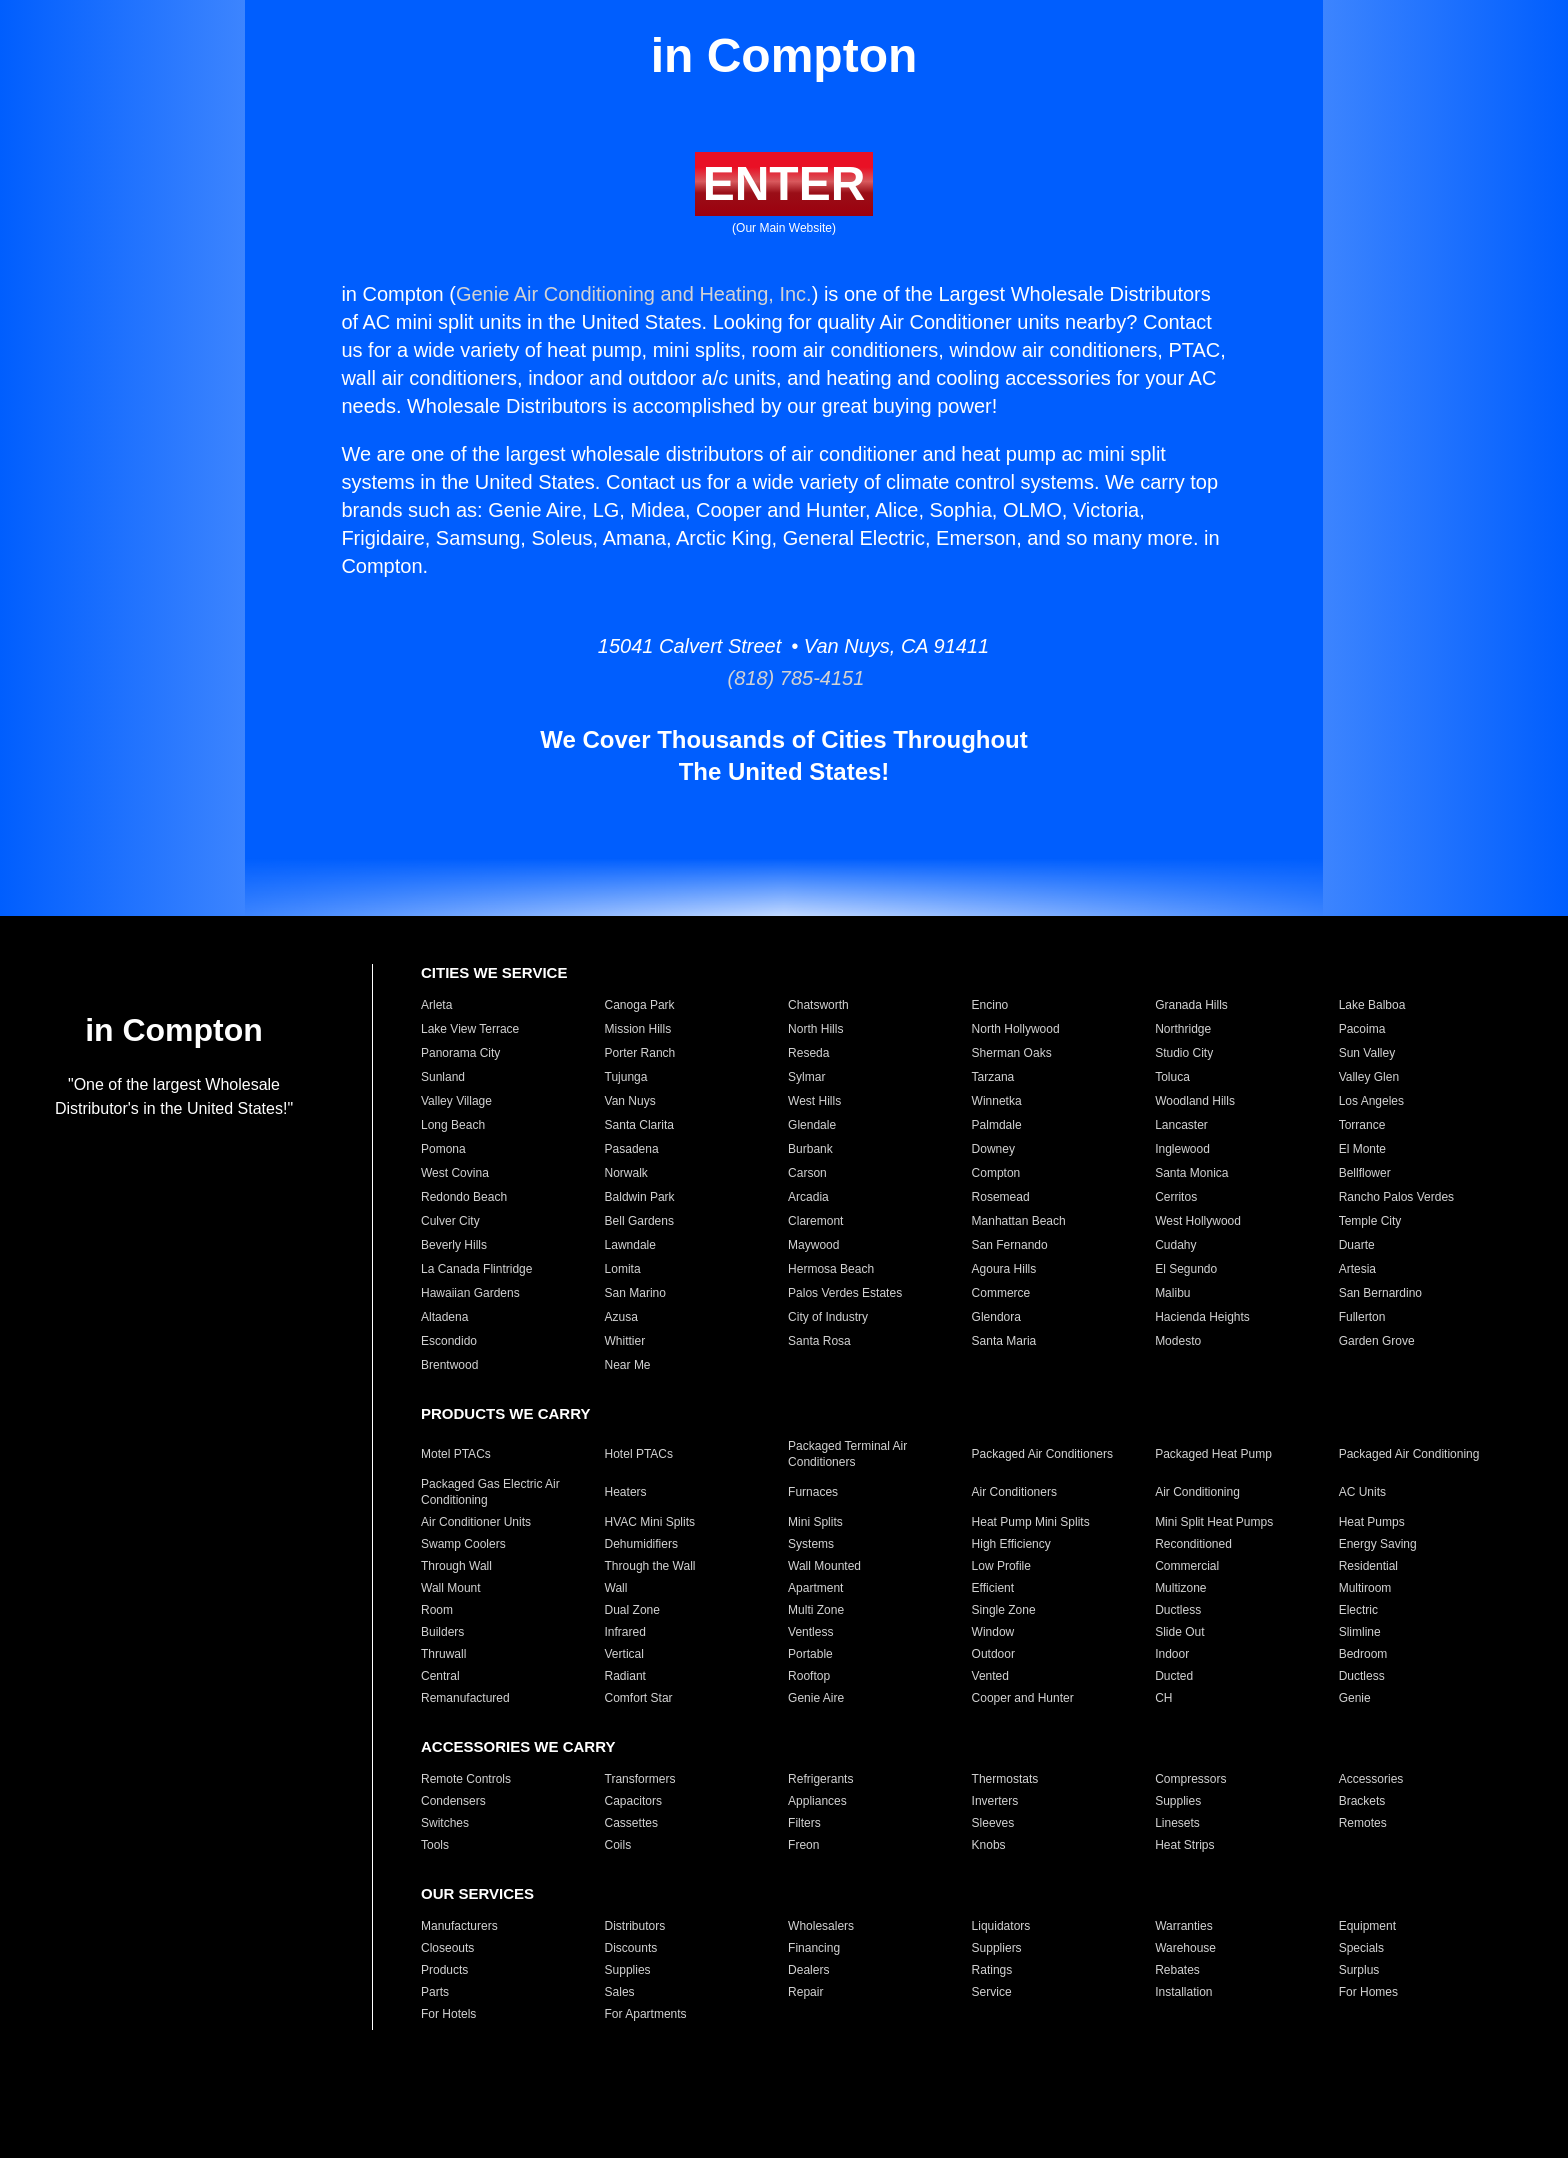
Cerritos (1176, 1197)
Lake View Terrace (470, 1029)
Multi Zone (816, 1610)
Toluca (1172, 1077)
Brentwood (449, 1365)
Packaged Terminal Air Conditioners (847, 1454)
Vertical (624, 1654)
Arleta (436, 1005)
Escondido (449, 1341)
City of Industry (828, 1317)
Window (993, 1632)
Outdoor (993, 1654)
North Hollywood (1016, 1029)
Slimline (1360, 1632)
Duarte (1357, 1245)
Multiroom (1365, 1588)
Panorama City (460, 1053)
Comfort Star (639, 1698)
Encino (990, 1005)
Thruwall (443, 1654)
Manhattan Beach (1019, 1221)
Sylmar (806, 1077)
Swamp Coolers (463, 1544)
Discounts (631, 1948)
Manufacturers (459, 1926)
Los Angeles (1371, 1101)
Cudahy (1175, 1245)
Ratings (992, 1970)
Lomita (623, 1269)
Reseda (808, 1053)
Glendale (812, 1125)
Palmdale (997, 1125)
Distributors (635, 1926)
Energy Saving (1378, 1544)
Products (444, 1970)
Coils (618, 1845)
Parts (435, 1992)
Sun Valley (1367, 1053)
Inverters (995, 1801)
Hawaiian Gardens (470, 1293)
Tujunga (626, 1077)
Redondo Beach (464, 1197)
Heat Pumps (1372, 1522)
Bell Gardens (639, 1221)
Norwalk (626, 1173)
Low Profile (1001, 1566)
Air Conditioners (1014, 1492)
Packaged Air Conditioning (1409, 1454)
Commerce (1001, 1293)
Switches (445, 1823)
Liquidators (1001, 1926)
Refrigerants (820, 1779)
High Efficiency (1011, 1544)
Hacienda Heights (1202, 1317)
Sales (620, 1992)
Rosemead (1001, 1197)
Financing (814, 1948)
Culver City (450, 1221)
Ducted (1174, 1676)
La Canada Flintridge (476, 1269)
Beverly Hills (454, 1245)
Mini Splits (815, 1522)
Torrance (1362, 1125)
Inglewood (1182, 1149)
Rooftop (809, 1676)
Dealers (808, 1970)
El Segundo (1186, 1269)
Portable (810, 1654)
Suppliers (997, 1948)
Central (440, 1676)
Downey (993, 1149)
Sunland (443, 1077)
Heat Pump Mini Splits (1031, 1522)
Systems (811, 1544)
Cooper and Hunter (1023, 1698)
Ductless (1178, 1610)
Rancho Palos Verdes (1396, 1197)
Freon (803, 1845)
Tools (435, 1845)
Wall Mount (451, 1588)
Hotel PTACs (639, 1454)
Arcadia (808, 1197)
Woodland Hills (1195, 1101)
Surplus (1359, 1970)
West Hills (814, 1101)
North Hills (815, 1029)
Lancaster (1181, 1125)
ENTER (784, 183)
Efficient (993, 1588)
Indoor (1172, 1654)
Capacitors (633, 1801)
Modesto (1178, 1341)
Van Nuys (630, 1101)
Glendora (996, 1317)
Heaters (626, 1492)
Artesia (1357, 1269)
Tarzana (993, 1077)
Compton (996, 1173)
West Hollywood (1198, 1221)
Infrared (625, 1632)
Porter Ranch (640, 1053)
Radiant (625, 1676)
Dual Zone (632, 1610)
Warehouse (1185, 1948)
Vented (990, 1676)
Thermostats (1005, 1779)
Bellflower (1365, 1173)
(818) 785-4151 (784, 678)
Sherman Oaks (1012, 1053)
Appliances (817, 1801)
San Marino (635, 1293)
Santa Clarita (639, 1125)
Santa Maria (1004, 1341)
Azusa (621, 1317)
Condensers (453, 1801)
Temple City (1370, 1221)
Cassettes (631, 1823)
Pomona (443, 1149)
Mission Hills (638, 1029)
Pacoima (1362, 1029)
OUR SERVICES (477, 1893)
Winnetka (997, 1101)
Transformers (640, 1779)
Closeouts (447, 1948)
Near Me (628, 1365)
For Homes (1368, 1992)
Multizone (1180, 1588)
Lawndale (630, 1245)
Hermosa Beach (831, 1269)
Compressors (1190, 1779)
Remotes (1363, 1823)
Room (437, 1610)
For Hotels (448, 2014)
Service (992, 1992)
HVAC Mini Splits (650, 1522)
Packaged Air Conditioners (1042, 1454)
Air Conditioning (1197, 1492)
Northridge (1183, 1029)
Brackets (1362, 1801)
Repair (805, 1992)
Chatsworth (818, 1005)
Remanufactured (465, 1698)
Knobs (989, 1845)
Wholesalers (821, 1926)
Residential (1368, 1566)
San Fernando (1010, 1245)
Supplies (1178, 1801)
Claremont (815, 1221)
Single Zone (1004, 1610)
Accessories (1371, 1779)
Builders (442, 1632)
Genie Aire (816, 1698)
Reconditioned (1193, 1544)
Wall (616, 1588)
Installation (1183, 1992)
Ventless (810, 1632)
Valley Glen (1369, 1077)
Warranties (1184, 1926)
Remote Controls (466, 1779)
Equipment (1367, 1926)
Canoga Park (640, 1005)
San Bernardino (1380, 1293)
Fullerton (1362, 1317)
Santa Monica (1191, 1173)
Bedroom (1363, 1654)
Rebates (1177, 1970)
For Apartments (646, 2014)
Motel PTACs (456, 1454)
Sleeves (993, 1823)
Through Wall (456, 1566)
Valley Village (456, 1101)
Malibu (1172, 1293)
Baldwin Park (640, 1197)
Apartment (815, 1588)
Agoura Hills (1004, 1269)
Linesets (1177, 1823)
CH (1163, 1698)
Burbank (810, 1149)
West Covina (455, 1173)
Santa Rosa (819, 1341)
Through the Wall (650, 1566)
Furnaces (813, 1492)
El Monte (1362, 1149)
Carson (807, 1173)
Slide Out (1179, 1632)
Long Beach (453, 1125)
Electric (1358, 1610)
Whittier (625, 1341)
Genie (1355, 1698)
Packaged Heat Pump (1213, 1454)
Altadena (444, 1317)
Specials (1361, 1948)
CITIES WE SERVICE (494, 972)
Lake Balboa (1372, 1005)
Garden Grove (1377, 1341)
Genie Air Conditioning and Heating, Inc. (634, 294)
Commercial (1187, 1566)
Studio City (1184, 1053)
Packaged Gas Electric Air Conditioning (490, 1492)
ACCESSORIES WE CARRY (518, 1746)
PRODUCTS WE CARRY (505, 1413)
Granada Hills (1191, 1005)
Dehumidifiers (641, 1544)
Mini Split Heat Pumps (1214, 1522)
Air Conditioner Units (476, 1522)
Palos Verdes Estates (845, 1293)
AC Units (1362, 1492)
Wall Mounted (824, 1566)
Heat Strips (1184, 1845)
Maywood (813, 1245)
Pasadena (632, 1149)
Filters (804, 1823)
